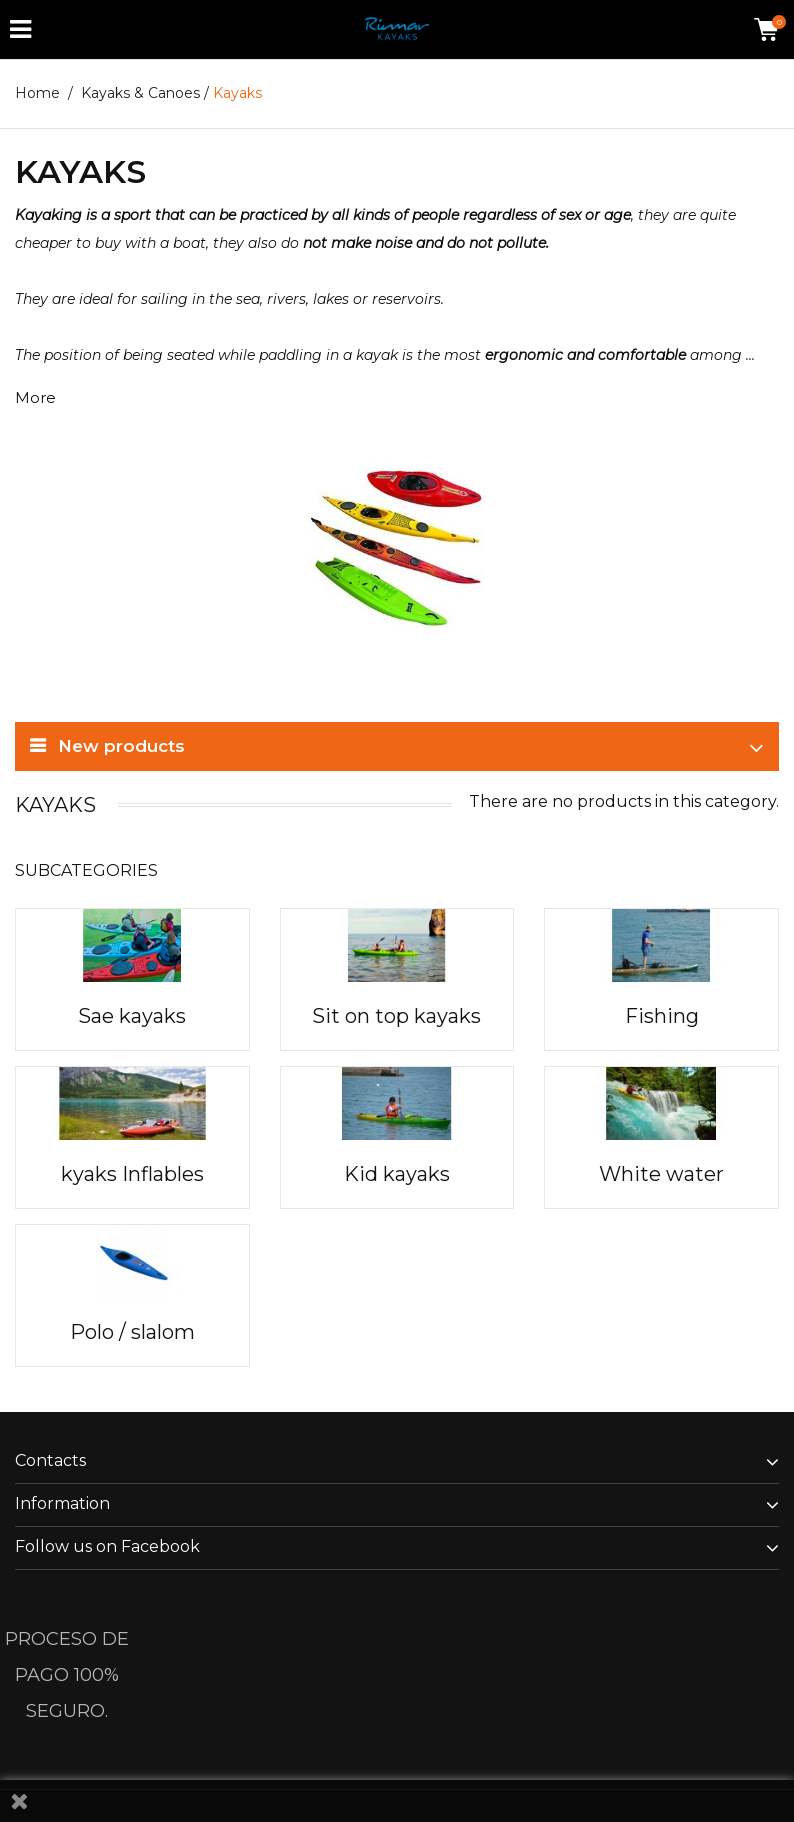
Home (37, 93)
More (35, 397)
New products (121, 746)
